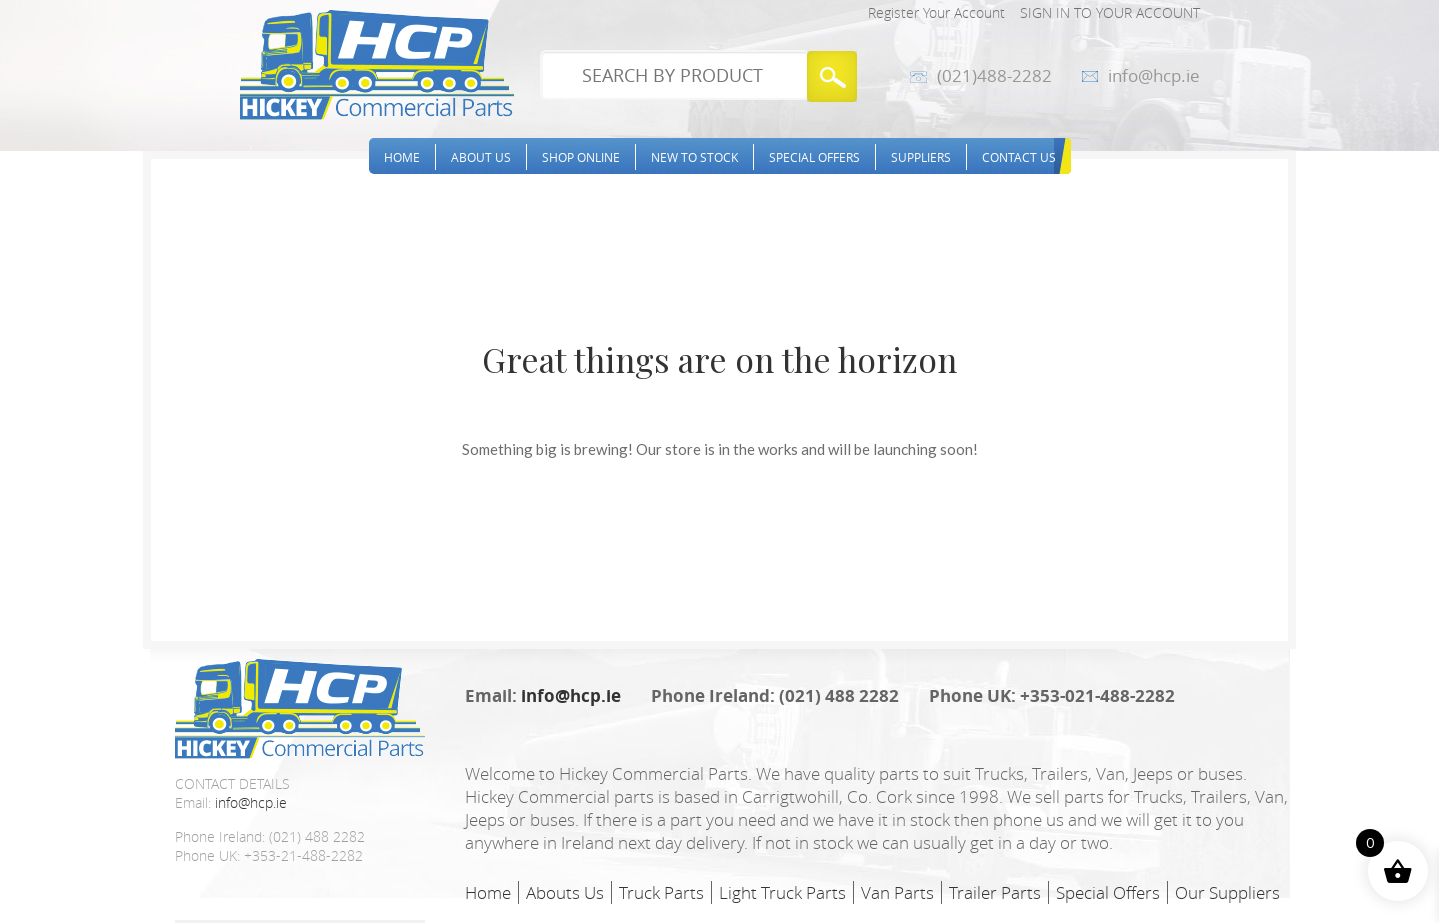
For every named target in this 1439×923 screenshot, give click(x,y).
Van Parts (897, 892)
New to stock (694, 157)
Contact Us (1019, 157)
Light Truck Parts (782, 892)
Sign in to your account (1110, 12)
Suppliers (921, 157)
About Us (481, 157)
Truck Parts (661, 892)
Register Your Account (936, 12)
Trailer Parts (995, 892)
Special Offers (814, 157)
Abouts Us (565, 892)
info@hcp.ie (1154, 76)
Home (402, 157)
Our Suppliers (1227, 892)
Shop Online (581, 157)
